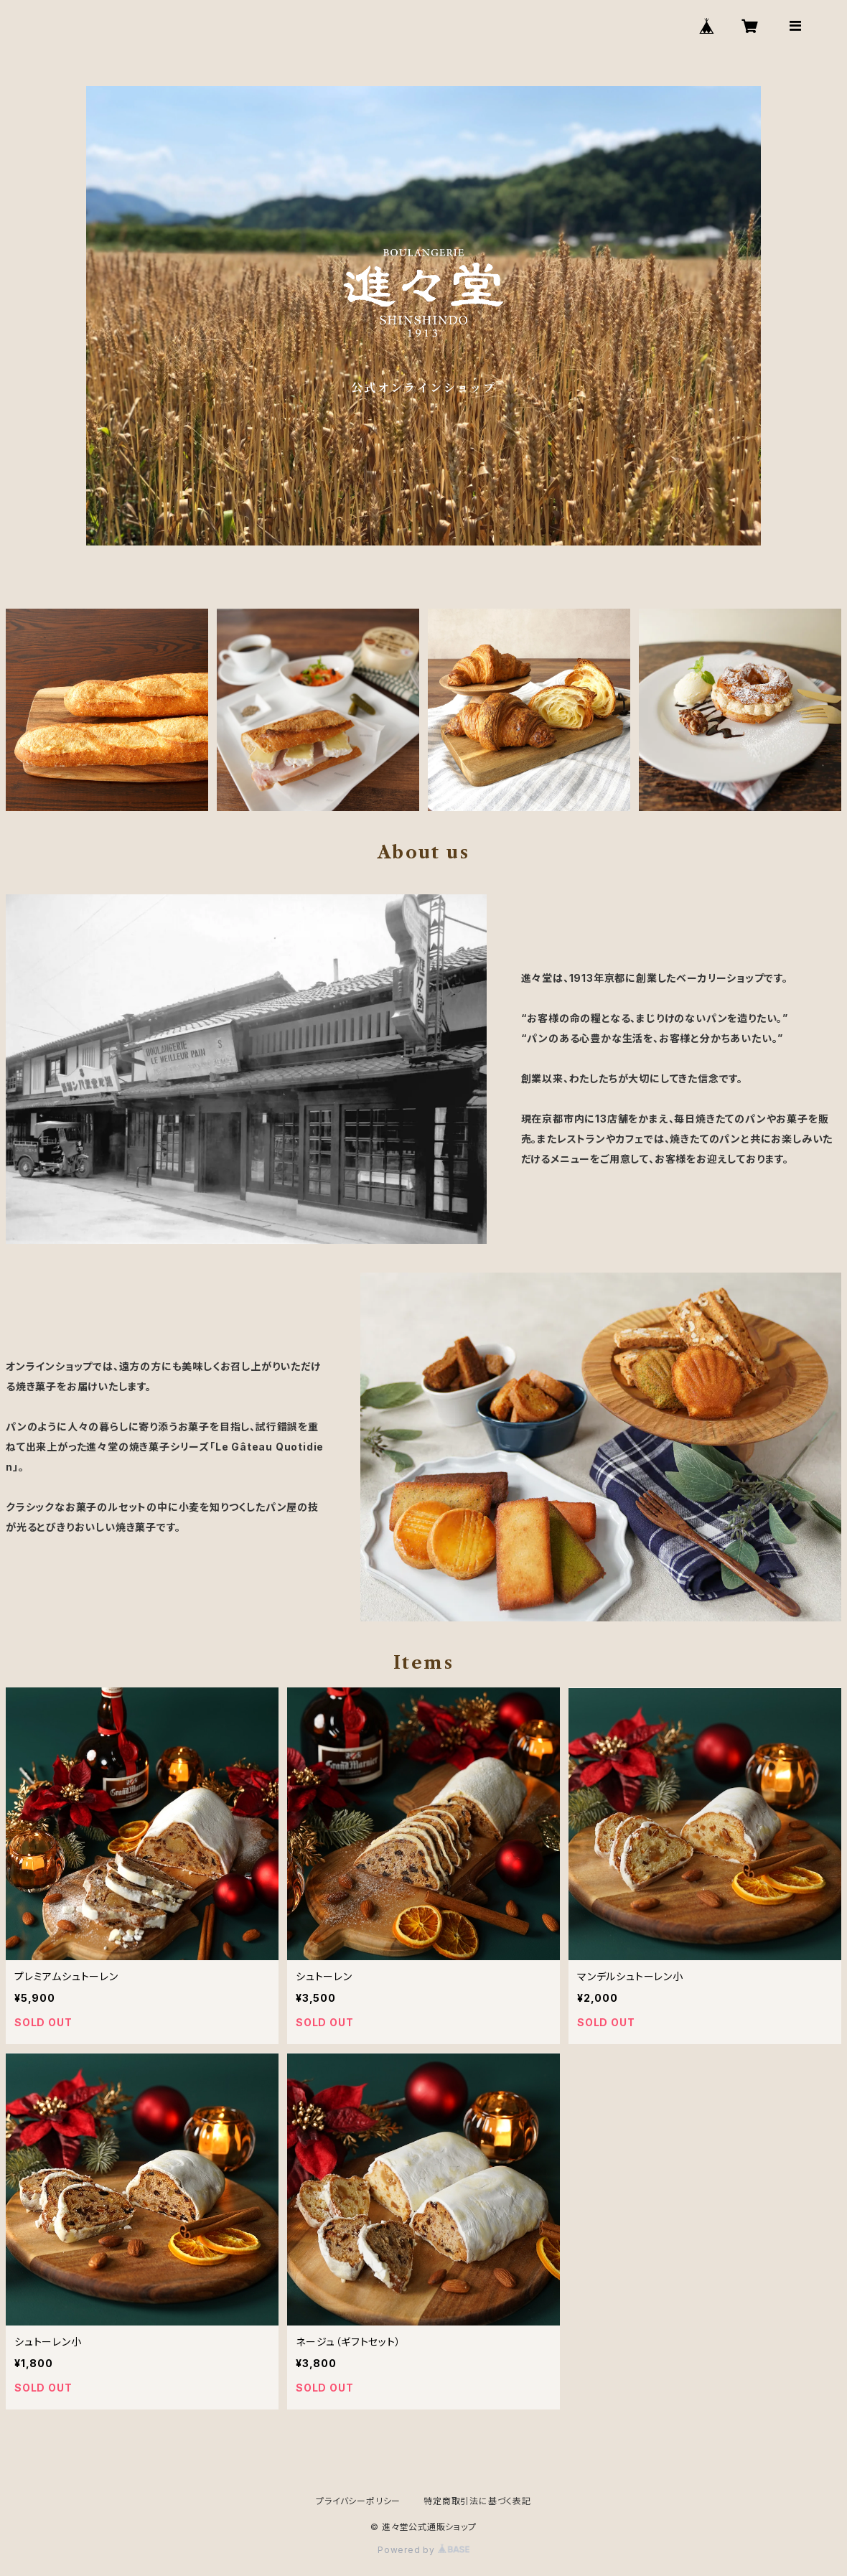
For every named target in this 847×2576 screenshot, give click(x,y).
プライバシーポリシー (358, 2501)
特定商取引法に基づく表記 (477, 2501)
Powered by (423, 2549)
